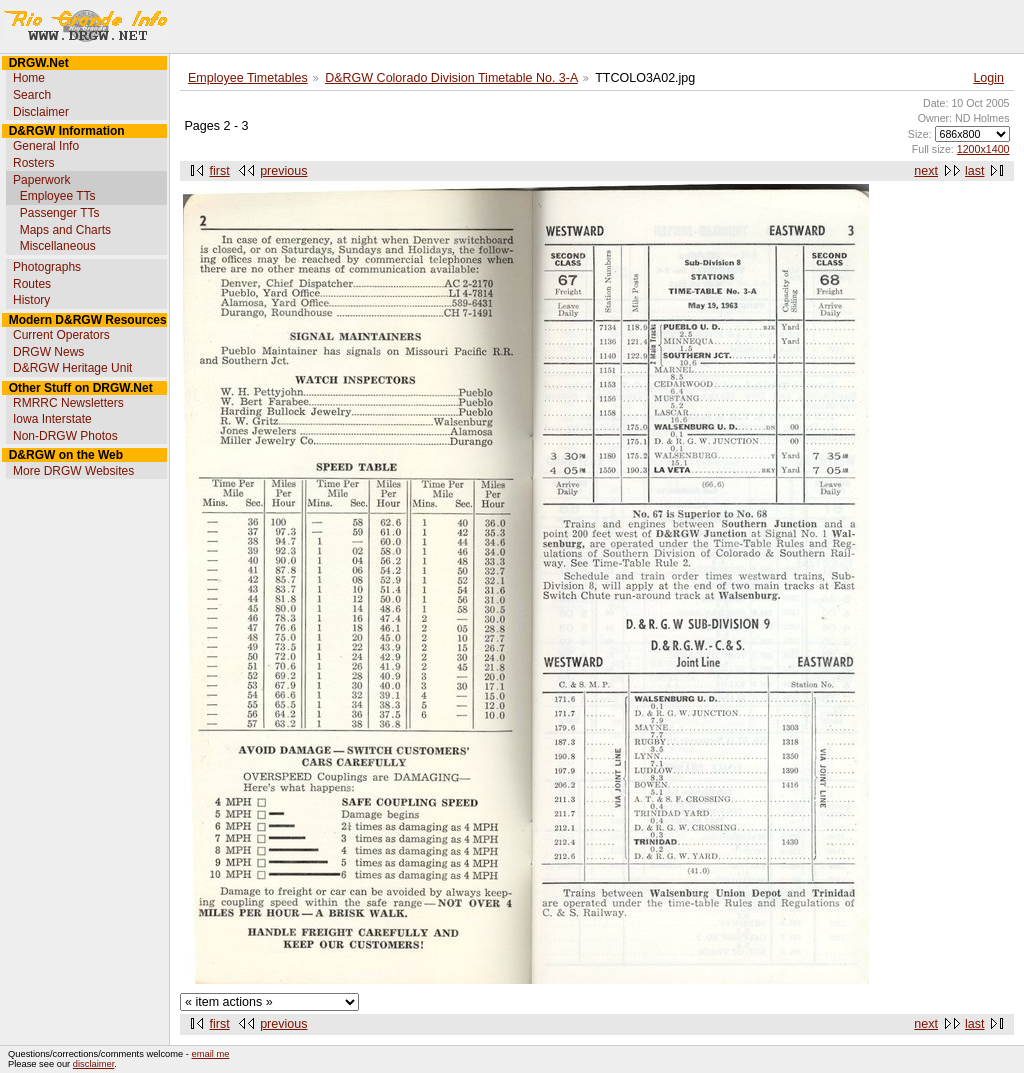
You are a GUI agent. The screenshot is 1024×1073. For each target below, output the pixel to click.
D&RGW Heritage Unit (72, 368)
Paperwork (41, 180)
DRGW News (48, 352)
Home (29, 78)
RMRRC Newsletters (68, 403)
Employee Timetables (248, 78)
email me (211, 1054)
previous (283, 171)
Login (988, 78)
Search (32, 95)
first (220, 171)
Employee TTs (58, 196)
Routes (32, 284)
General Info (46, 146)
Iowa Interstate (52, 419)
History (31, 300)
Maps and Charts (65, 230)
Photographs (47, 267)
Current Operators (61, 335)
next (926, 171)
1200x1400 (983, 149)
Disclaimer (41, 112)
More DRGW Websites (73, 471)
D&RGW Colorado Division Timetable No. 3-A (451, 78)
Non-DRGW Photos (65, 436)
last (974, 171)
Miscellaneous (58, 246)
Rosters (33, 163)
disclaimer (93, 1064)
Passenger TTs (60, 213)
